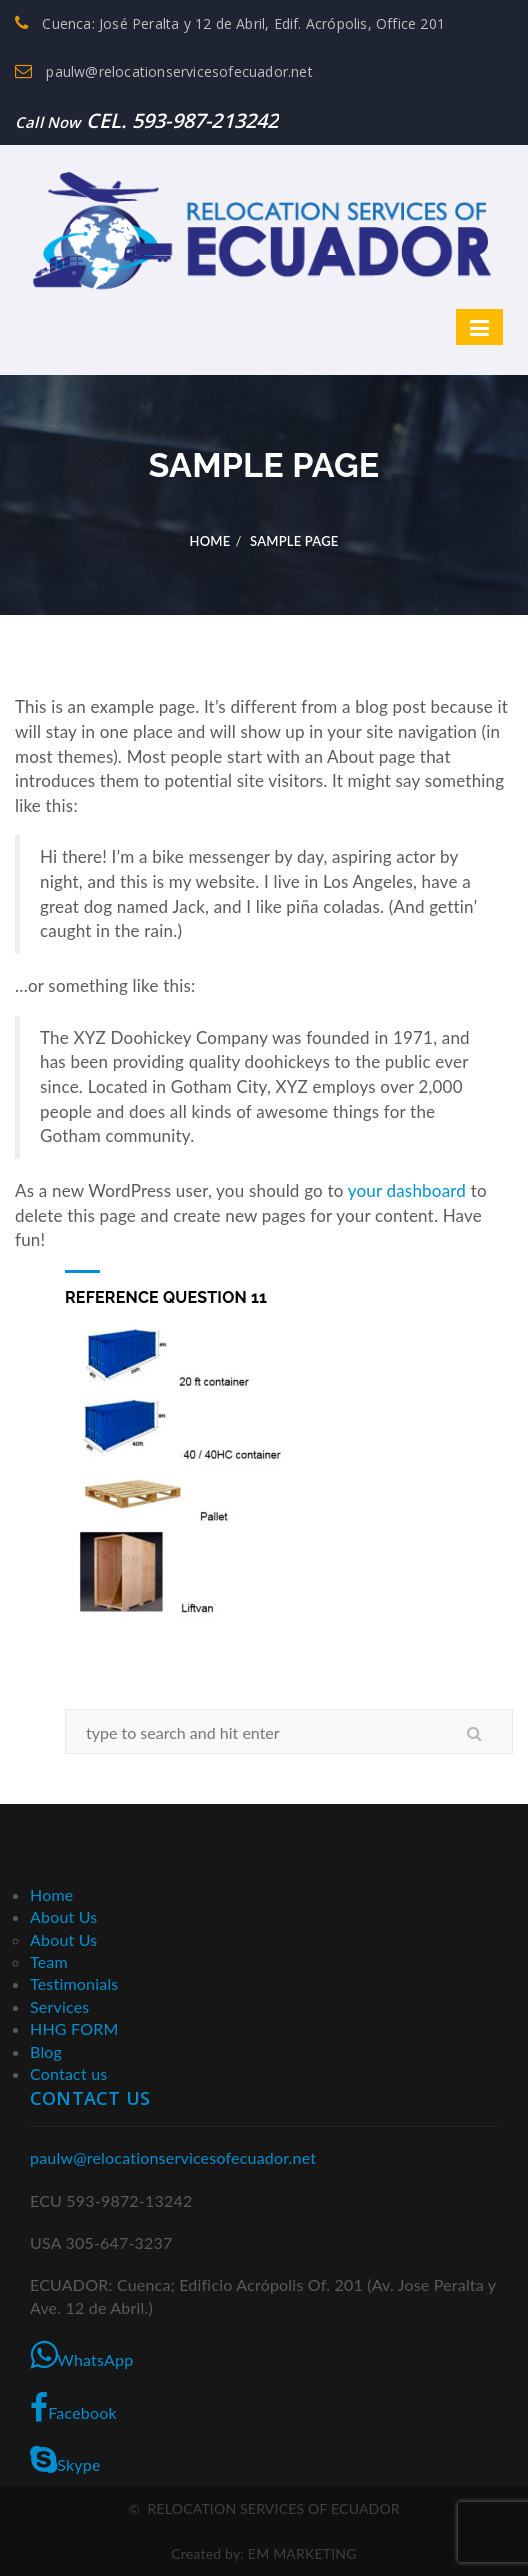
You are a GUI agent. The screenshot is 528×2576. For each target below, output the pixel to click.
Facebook (73, 2408)
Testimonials (74, 1983)
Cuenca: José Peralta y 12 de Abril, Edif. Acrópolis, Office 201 (230, 23)
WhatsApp (81, 2355)
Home (209, 541)
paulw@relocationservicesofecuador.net (164, 71)
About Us (64, 1916)
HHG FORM (74, 2028)
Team (49, 1961)
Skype (65, 2460)
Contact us (68, 2073)
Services (59, 2006)
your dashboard (407, 1190)
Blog (46, 2051)
